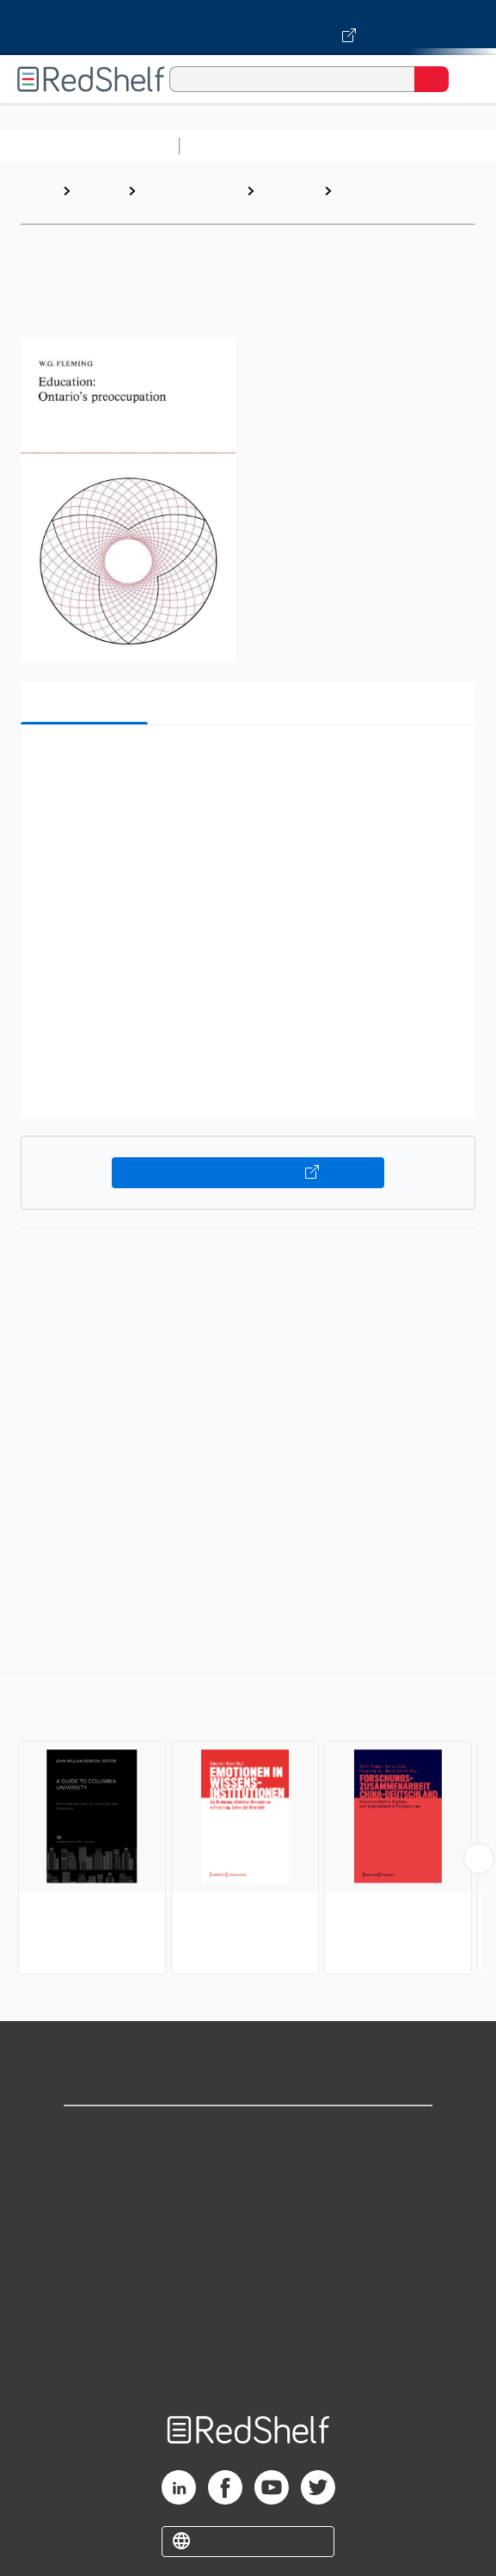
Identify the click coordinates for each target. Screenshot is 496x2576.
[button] (246, 764)
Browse (99, 190)
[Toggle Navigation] (466, 79)
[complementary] (248, 1826)
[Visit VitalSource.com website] (248, 27)
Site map (248, 2360)
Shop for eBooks (248, 2133)
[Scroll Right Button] (478, 1858)
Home (39, 190)
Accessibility (248, 2322)
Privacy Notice (248, 2209)
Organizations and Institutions (396, 199)
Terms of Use (248, 2247)
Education (289, 190)
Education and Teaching (182, 199)
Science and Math (337, 146)
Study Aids (232, 146)
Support (248, 2171)
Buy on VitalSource (247, 1172)
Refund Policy (248, 2285)
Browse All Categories (89, 146)
